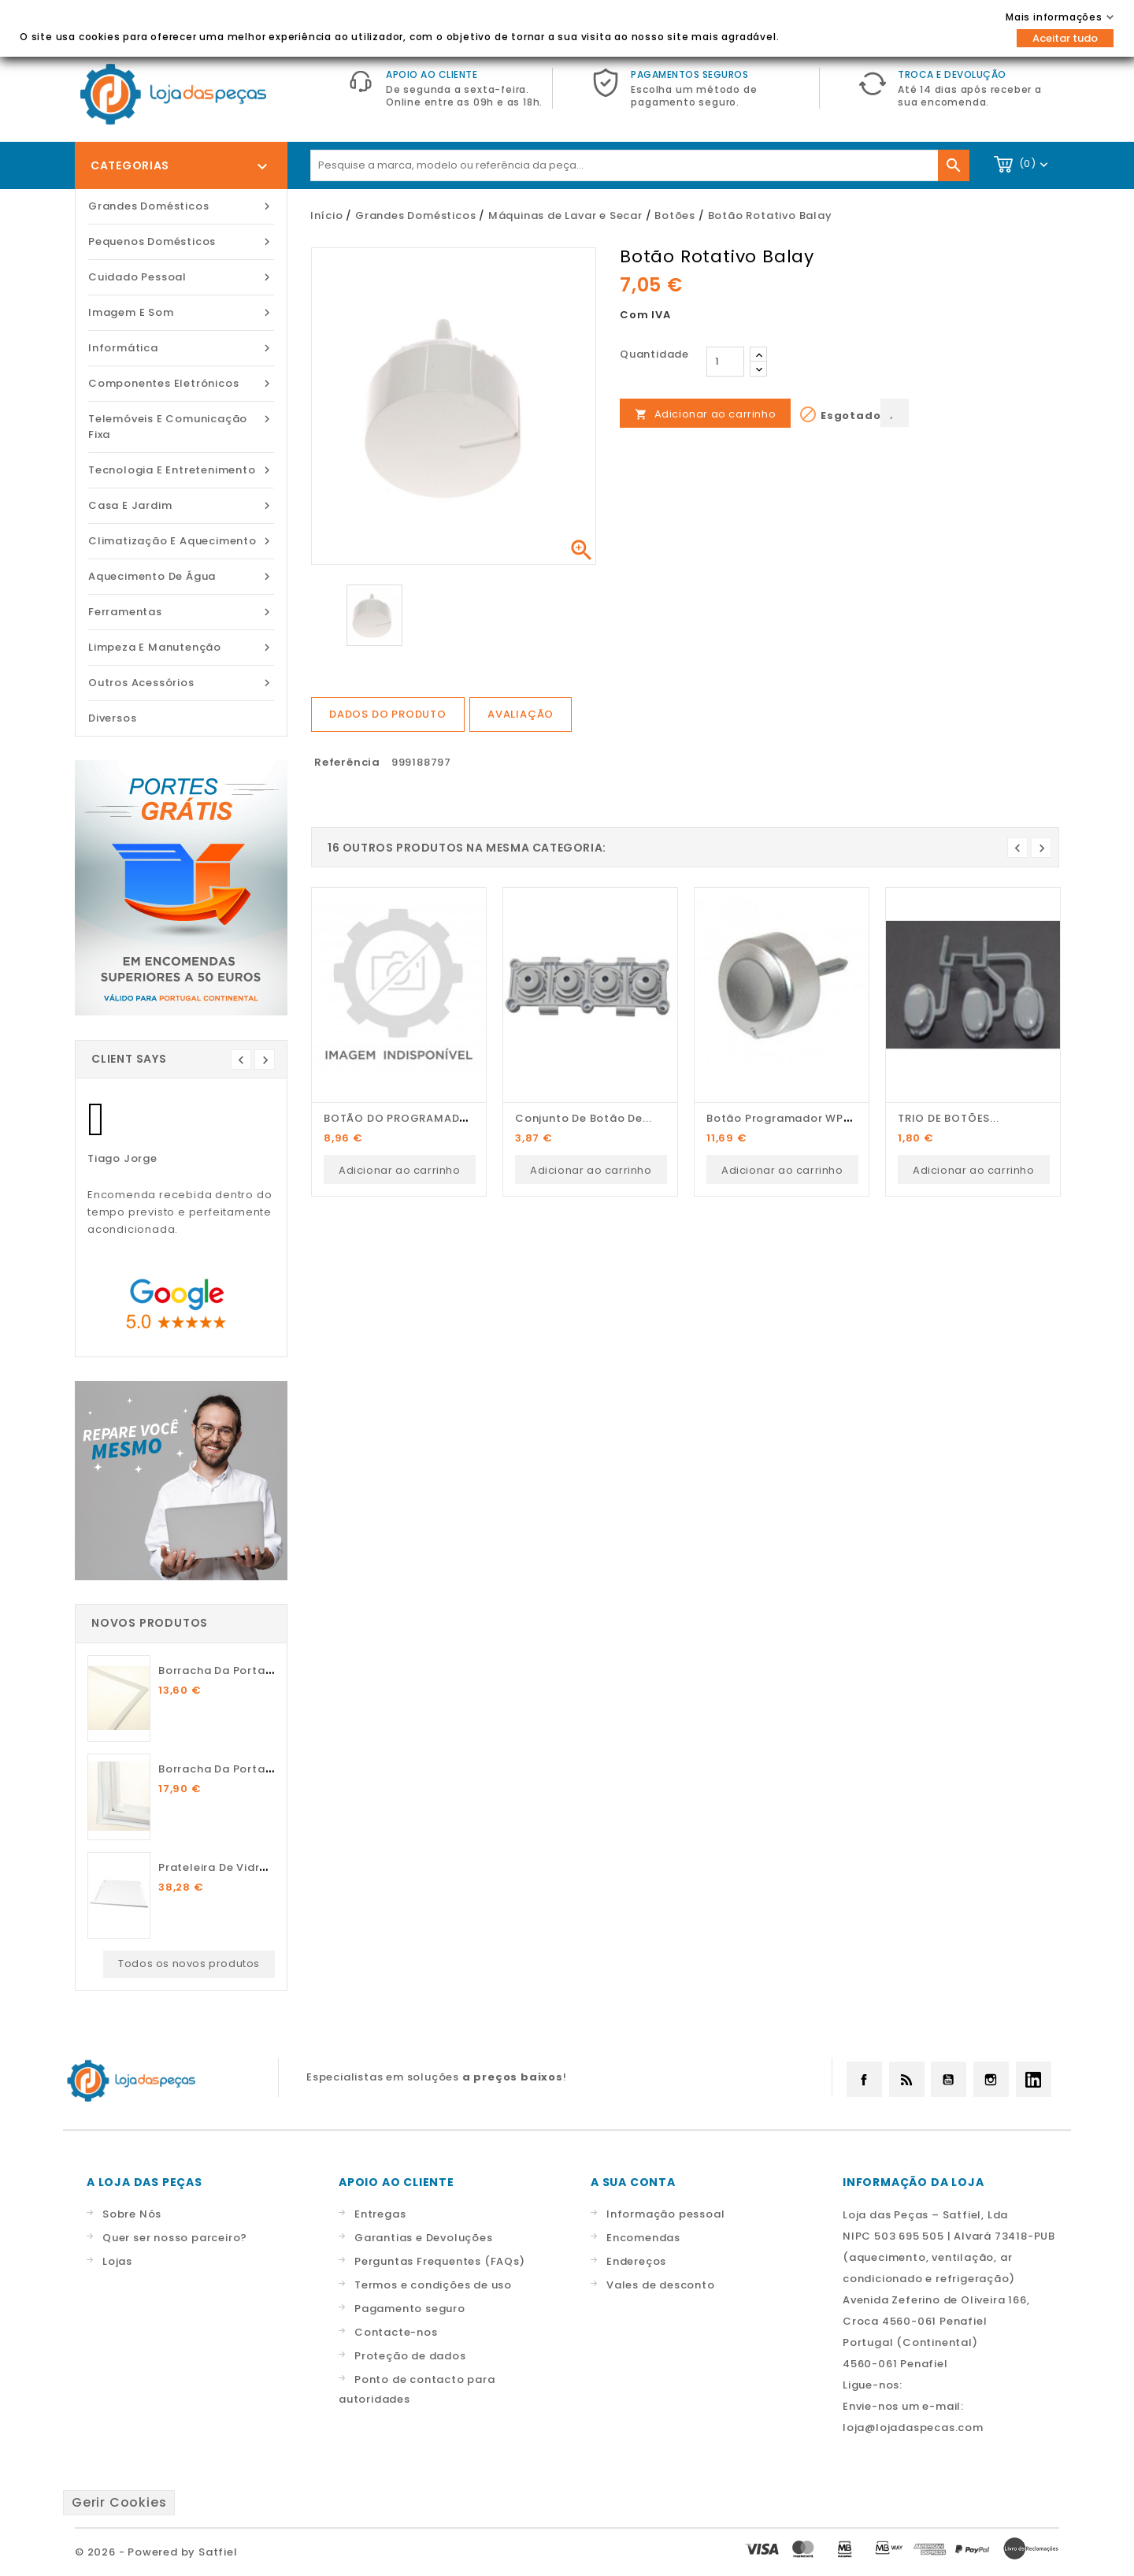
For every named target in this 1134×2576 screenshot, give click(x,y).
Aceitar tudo (1065, 38)
